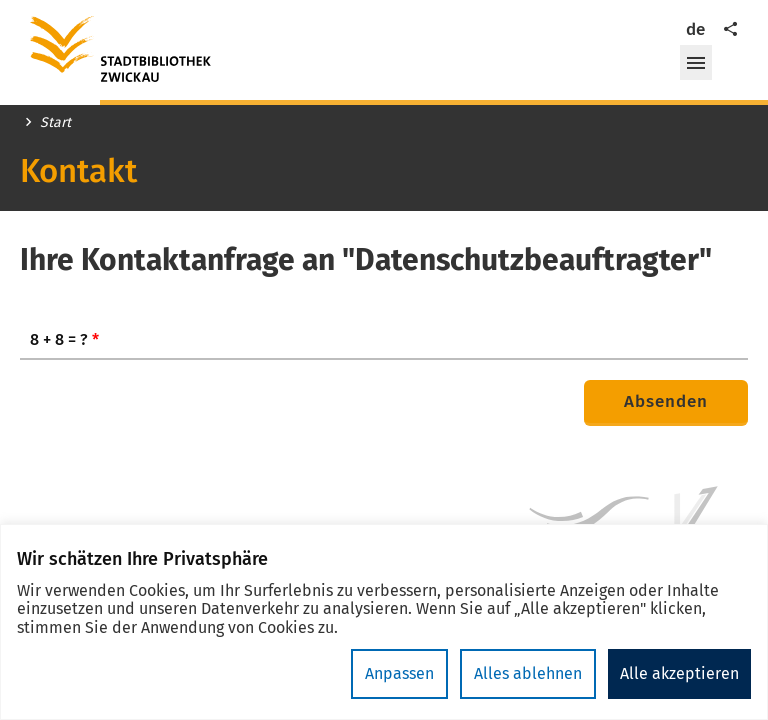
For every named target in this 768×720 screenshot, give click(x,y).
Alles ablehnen (528, 673)
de (695, 29)
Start (55, 123)
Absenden (666, 401)
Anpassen (399, 673)
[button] (696, 63)
